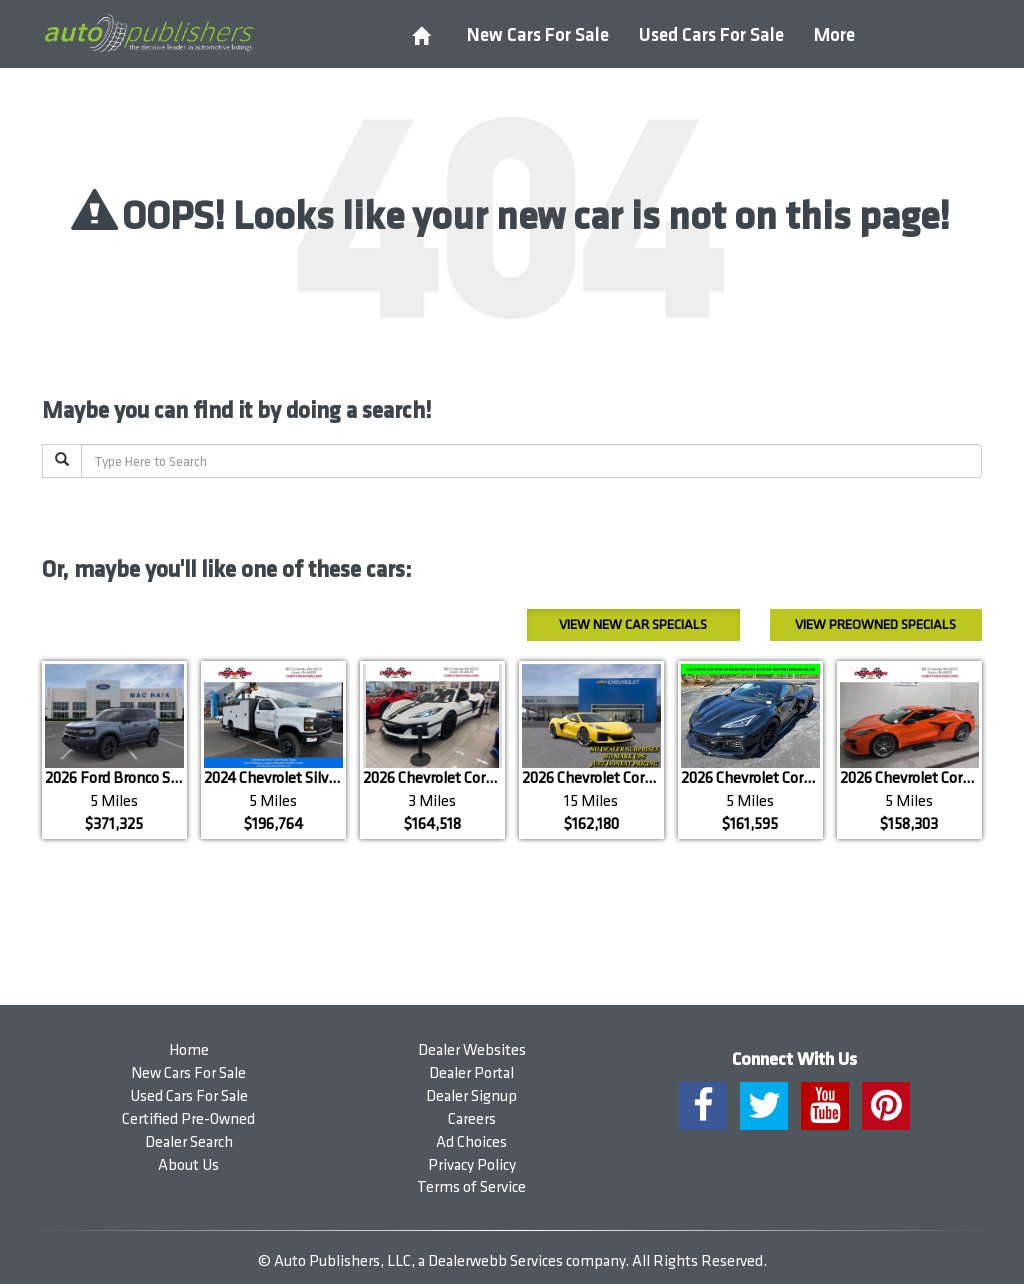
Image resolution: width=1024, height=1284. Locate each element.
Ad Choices (471, 1142)
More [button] (834, 35)
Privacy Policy (472, 1165)
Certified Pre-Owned (188, 1119)
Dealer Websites (472, 1050)
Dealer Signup (471, 1096)
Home (189, 1050)
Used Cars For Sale (711, 35)
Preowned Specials (875, 624)
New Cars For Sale (538, 35)
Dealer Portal (471, 1073)
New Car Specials (633, 624)
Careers (472, 1119)
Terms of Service (471, 1187)
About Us (188, 1165)
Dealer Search (189, 1142)
